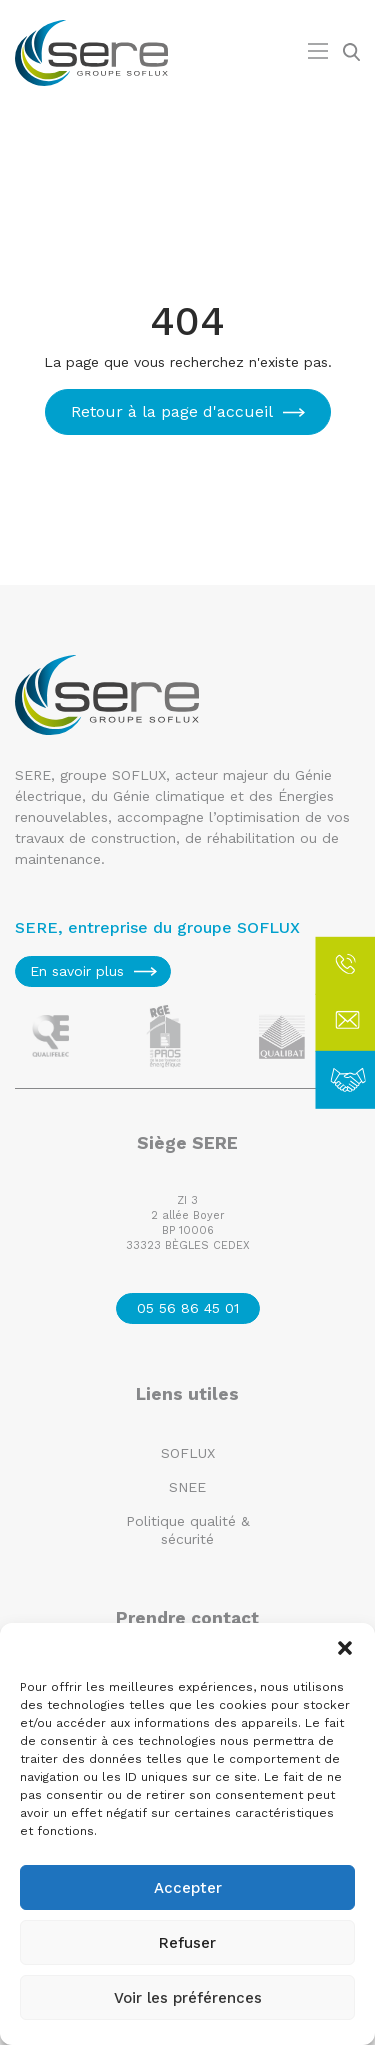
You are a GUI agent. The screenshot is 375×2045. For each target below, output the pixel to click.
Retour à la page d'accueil (172, 411)
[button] (345, 1648)
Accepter (188, 1888)
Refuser (187, 1943)
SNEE (187, 1487)
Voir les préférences (188, 1998)
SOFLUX (188, 1453)
